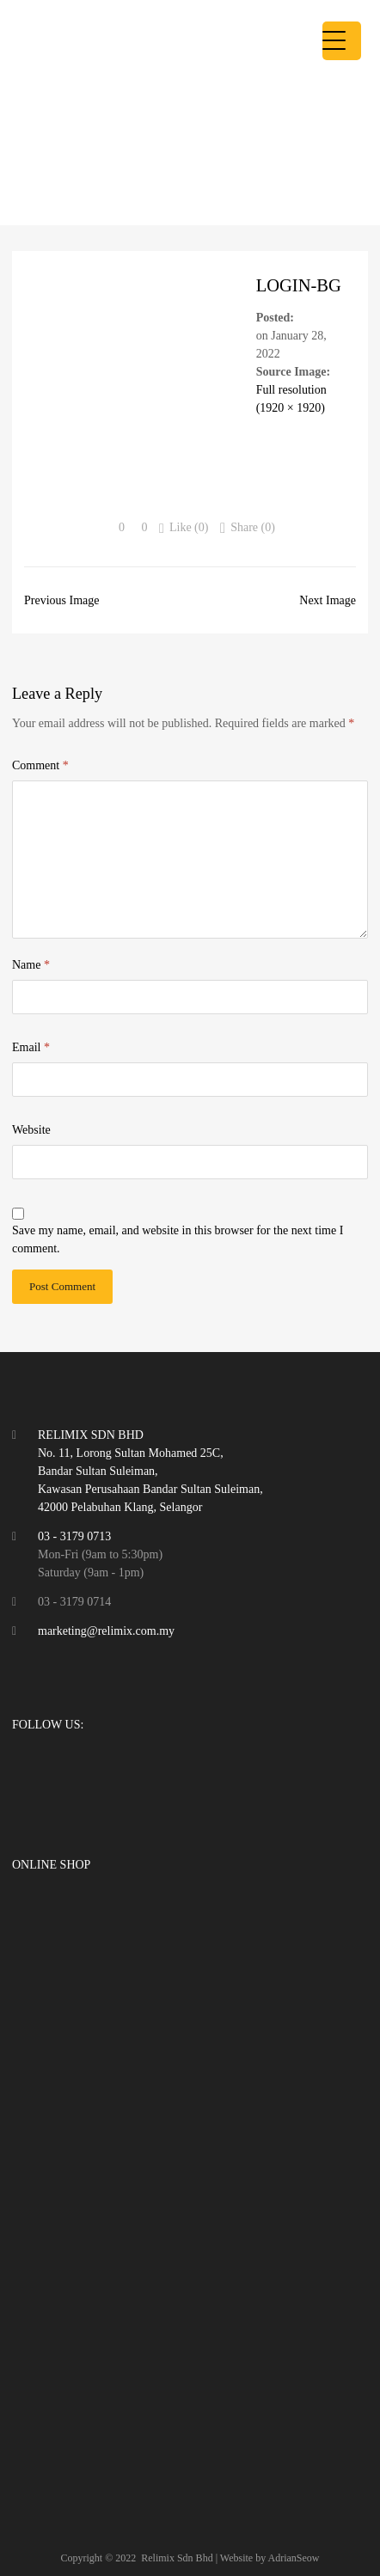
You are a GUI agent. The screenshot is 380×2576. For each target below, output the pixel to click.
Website (31, 1129)
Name (31, 964)
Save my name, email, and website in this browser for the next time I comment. (177, 1239)
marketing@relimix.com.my (106, 1631)
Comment (40, 765)
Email (31, 1047)
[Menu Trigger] (341, 40)
